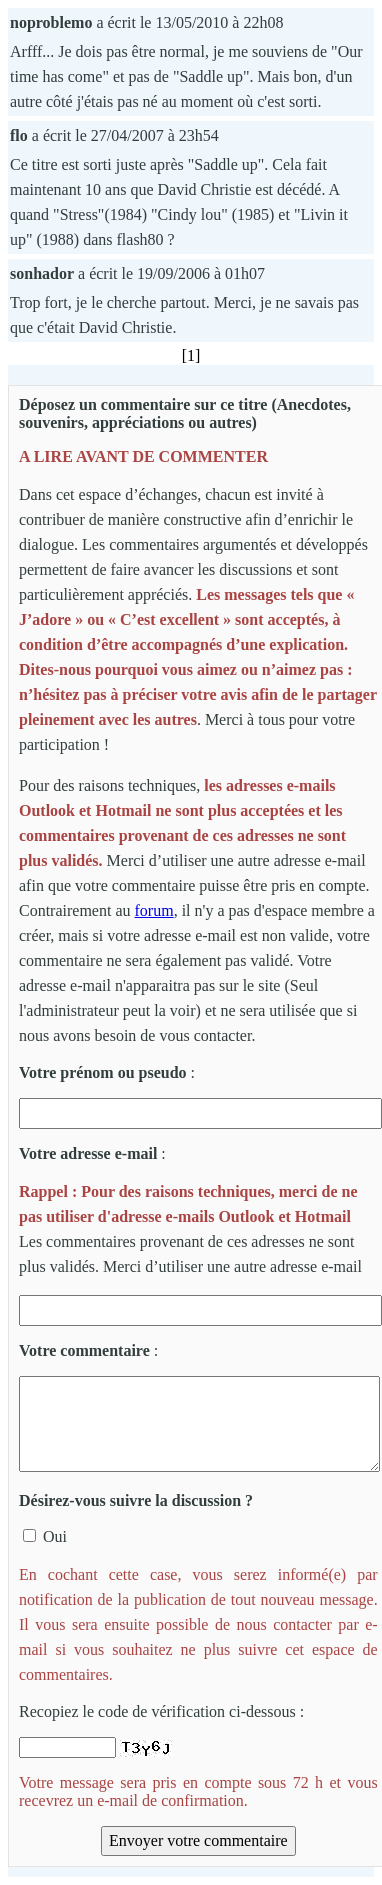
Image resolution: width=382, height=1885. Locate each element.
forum (154, 910)
